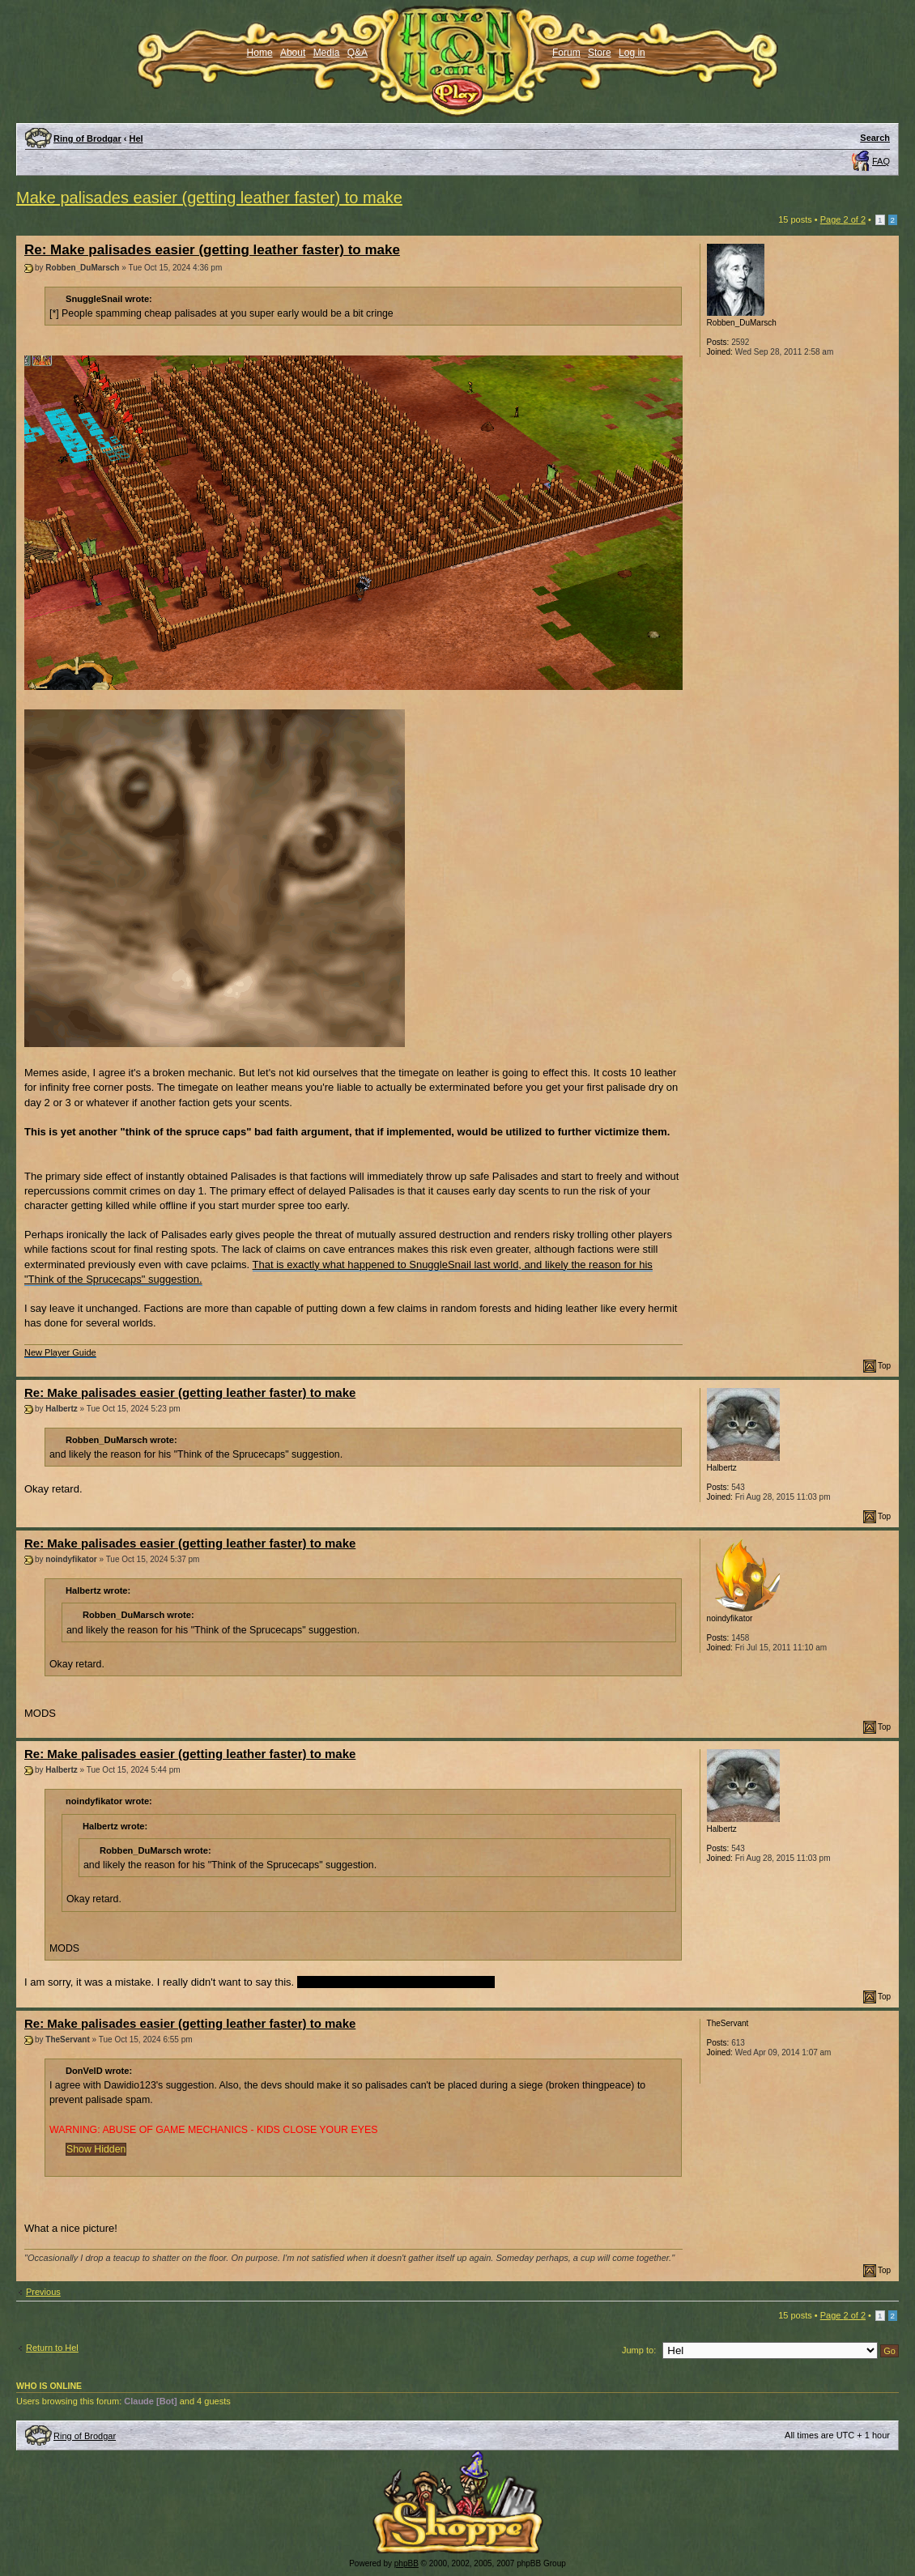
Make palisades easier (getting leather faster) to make (209, 198)
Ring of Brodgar (87, 138)
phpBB (406, 2563)
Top (884, 1365)
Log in (632, 52)
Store (599, 52)
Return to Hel (52, 2347)
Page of (843, 219)
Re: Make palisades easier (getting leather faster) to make (212, 250)
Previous (43, 2292)
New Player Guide (60, 1352)
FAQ (881, 161)
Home (260, 52)
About (292, 52)
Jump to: (639, 2350)
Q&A (357, 52)
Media (326, 52)
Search (875, 138)
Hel (136, 138)
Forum (566, 52)
